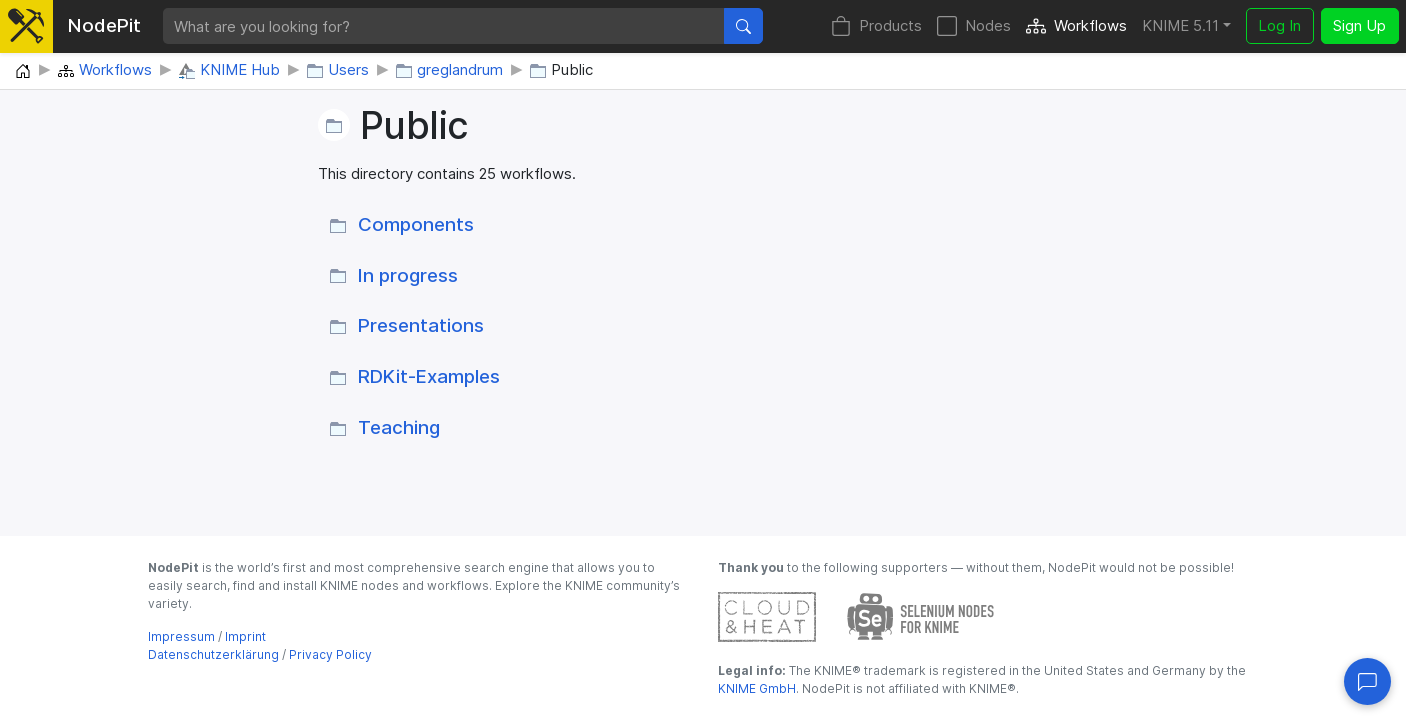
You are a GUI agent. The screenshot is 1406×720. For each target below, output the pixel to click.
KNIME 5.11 (1180, 25)
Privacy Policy (330, 654)
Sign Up (1359, 25)
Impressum (181, 636)
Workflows (1076, 26)
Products (876, 26)
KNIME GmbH (757, 688)
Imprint (245, 636)
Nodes (974, 26)
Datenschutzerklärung (213, 654)
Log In (1279, 25)
